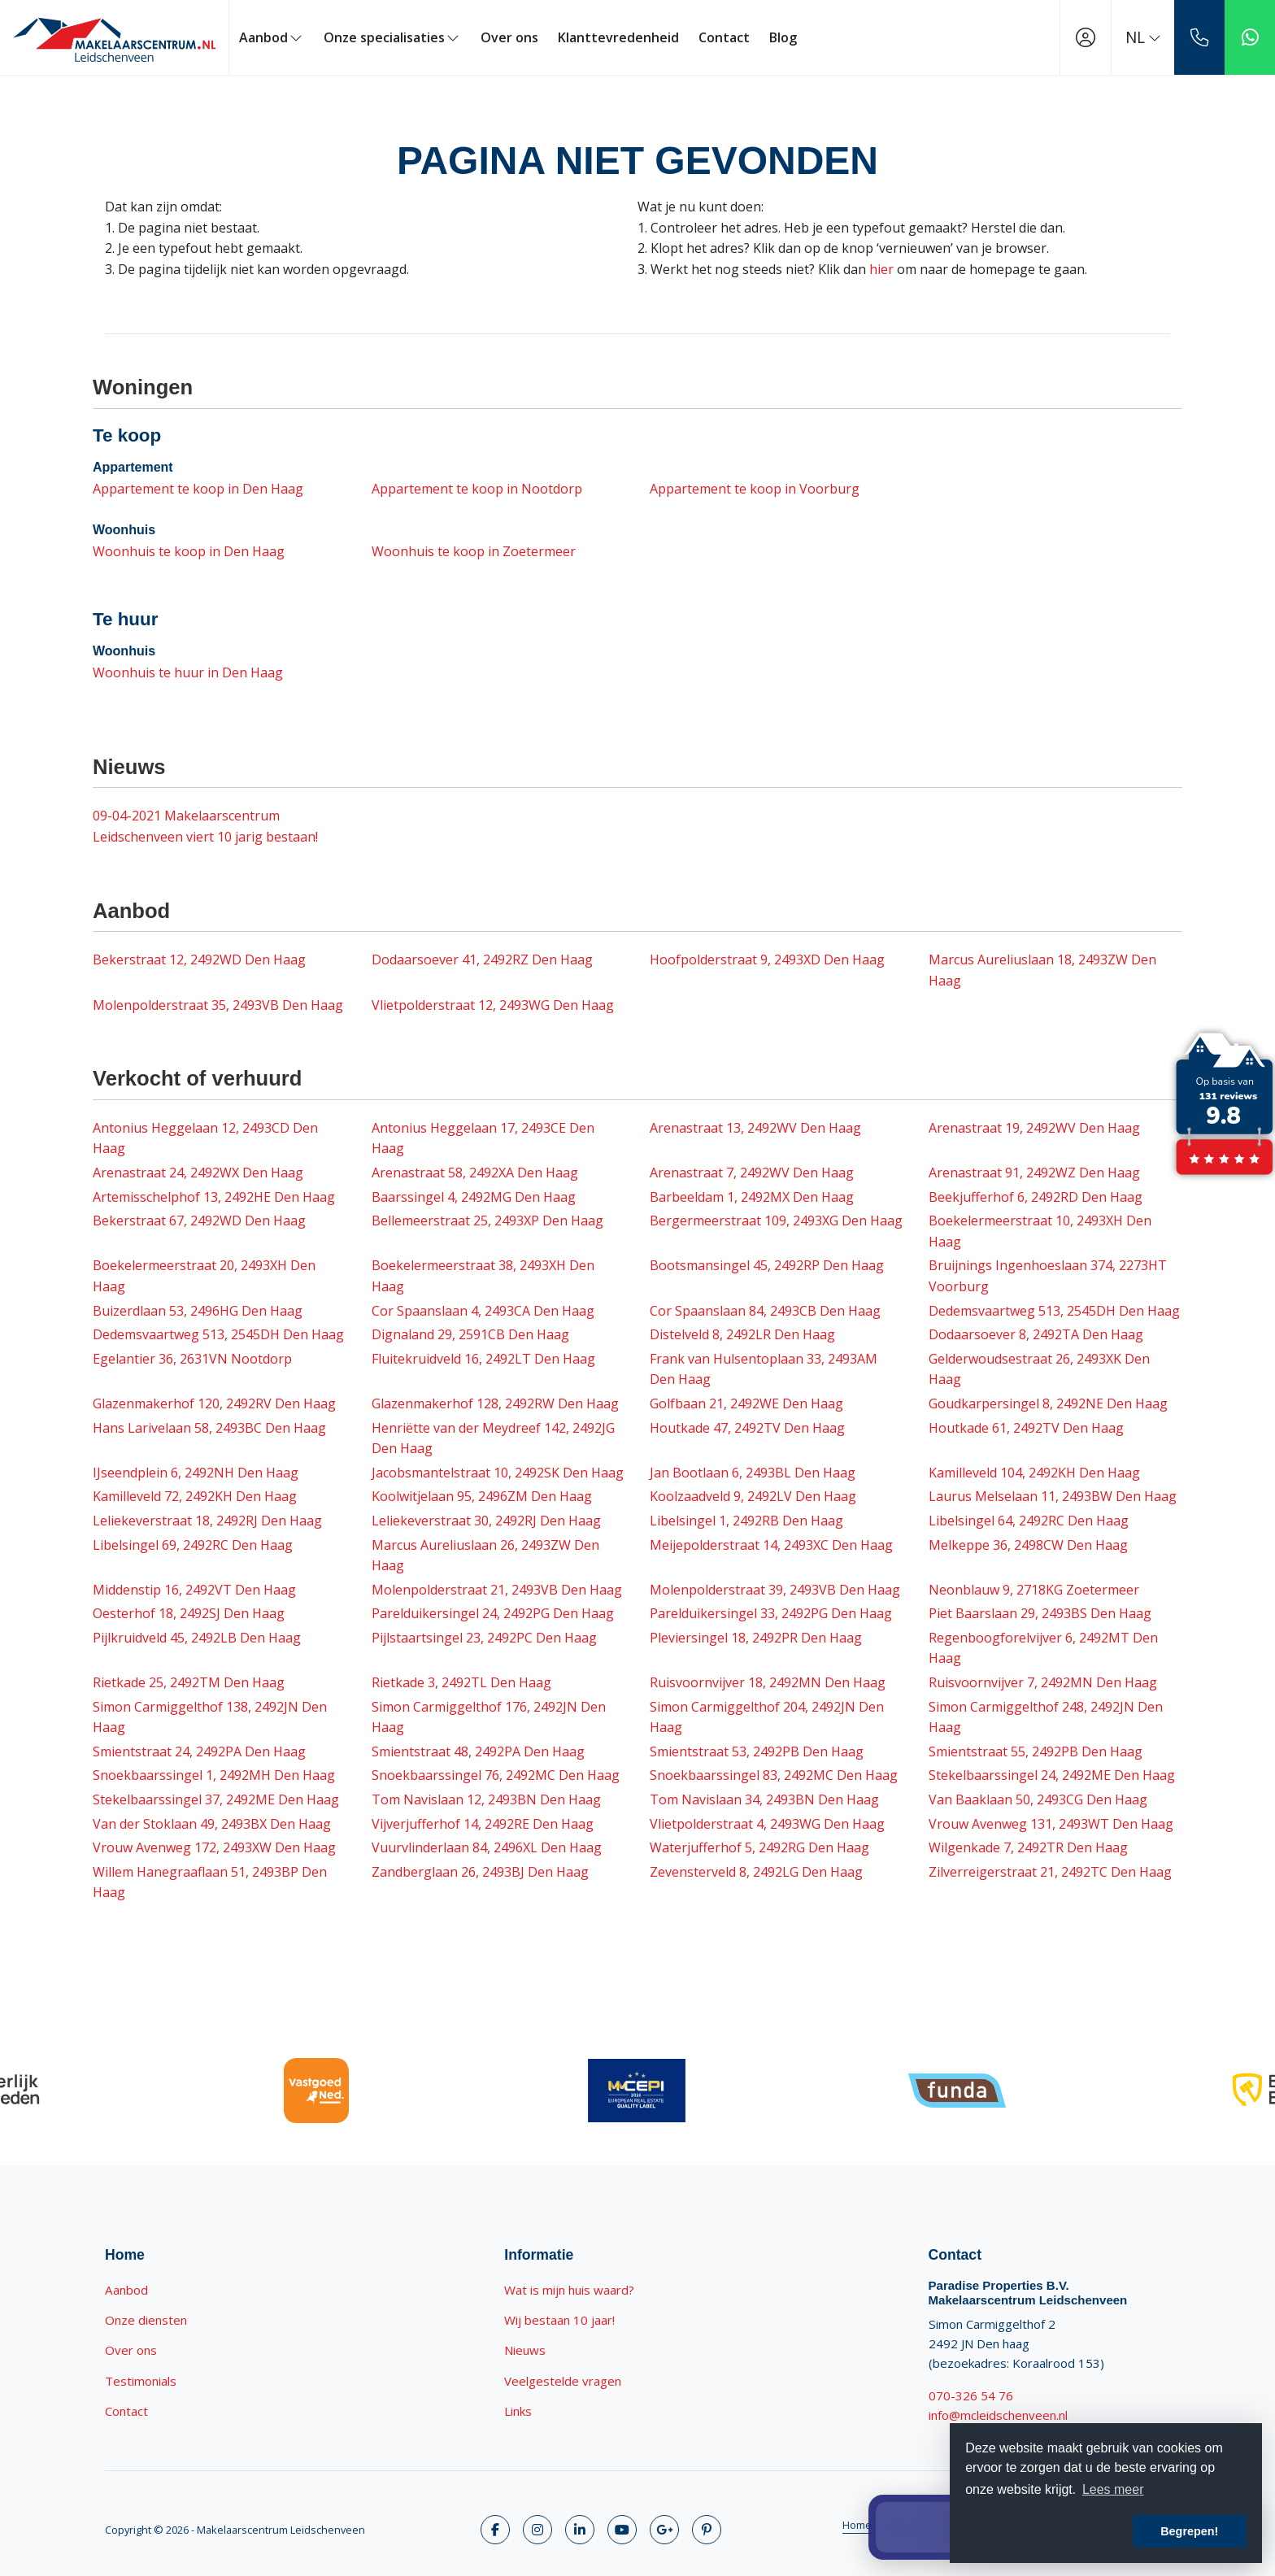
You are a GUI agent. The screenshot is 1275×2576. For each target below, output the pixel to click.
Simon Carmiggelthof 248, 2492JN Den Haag (1046, 1717)
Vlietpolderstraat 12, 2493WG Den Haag (493, 1005)
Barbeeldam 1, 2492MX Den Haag (752, 1197)
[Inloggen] (1085, 37)
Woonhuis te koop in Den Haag (189, 551)
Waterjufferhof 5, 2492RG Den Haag (759, 1847)
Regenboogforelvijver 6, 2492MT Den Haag (1043, 1648)
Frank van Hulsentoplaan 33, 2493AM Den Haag (763, 1369)
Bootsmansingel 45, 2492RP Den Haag (767, 1265)
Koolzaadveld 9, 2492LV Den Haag (753, 1496)
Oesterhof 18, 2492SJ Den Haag (189, 1613)
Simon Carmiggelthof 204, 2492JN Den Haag (767, 1717)
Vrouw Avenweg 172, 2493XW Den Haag (214, 1847)
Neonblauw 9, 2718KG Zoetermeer (1034, 1590)
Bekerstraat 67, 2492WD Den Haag (199, 1220)
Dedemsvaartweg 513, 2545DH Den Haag (1054, 1311)
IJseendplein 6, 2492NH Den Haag (195, 1473)
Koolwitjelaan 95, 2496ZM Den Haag (482, 1496)
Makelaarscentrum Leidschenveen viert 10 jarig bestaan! (205, 826)
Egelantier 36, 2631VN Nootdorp (192, 1359)
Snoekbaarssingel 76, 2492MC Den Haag (496, 1775)
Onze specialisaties (392, 37)
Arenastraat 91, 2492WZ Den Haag (1034, 1172)
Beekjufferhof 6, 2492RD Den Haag (1035, 1197)
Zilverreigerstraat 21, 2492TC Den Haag (1050, 1872)
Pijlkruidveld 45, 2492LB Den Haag (197, 1638)
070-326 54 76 (971, 2395)
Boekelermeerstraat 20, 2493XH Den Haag (204, 1275)
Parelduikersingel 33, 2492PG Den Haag (771, 1613)
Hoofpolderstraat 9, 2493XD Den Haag (767, 959)
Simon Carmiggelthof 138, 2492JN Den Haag (210, 1717)
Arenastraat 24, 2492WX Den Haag (198, 1172)
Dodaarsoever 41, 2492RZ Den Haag (482, 959)
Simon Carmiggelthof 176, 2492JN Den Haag (489, 1717)
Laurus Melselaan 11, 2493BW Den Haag (1053, 1496)
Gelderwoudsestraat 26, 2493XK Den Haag (1039, 1369)
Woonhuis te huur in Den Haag (188, 672)
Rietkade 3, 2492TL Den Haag (461, 1682)
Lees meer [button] (1113, 2489)
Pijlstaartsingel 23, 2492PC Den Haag (484, 1638)
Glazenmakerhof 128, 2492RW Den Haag (495, 1403)
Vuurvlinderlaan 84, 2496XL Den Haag (487, 1847)
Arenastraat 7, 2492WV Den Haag (752, 1172)
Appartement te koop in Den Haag (198, 489)
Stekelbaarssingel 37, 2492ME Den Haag (216, 1799)
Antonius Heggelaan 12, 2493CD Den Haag (205, 1138)
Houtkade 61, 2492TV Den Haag (1026, 1428)
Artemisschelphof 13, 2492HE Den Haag (214, 1197)
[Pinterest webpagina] (706, 2529)
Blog (783, 37)
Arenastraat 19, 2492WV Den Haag (1034, 1128)
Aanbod (271, 37)
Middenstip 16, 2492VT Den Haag (194, 1590)
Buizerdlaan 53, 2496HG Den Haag (197, 1311)
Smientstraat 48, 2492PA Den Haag (478, 1751)
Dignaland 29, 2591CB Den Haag (470, 1334)
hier (881, 269)
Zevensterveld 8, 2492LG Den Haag (756, 1872)
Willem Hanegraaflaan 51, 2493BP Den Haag (210, 1882)
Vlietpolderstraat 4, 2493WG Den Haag (767, 1824)
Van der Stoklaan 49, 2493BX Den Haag (212, 1824)
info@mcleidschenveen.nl (998, 2415)
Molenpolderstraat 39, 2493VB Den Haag (775, 1590)
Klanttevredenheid (618, 37)
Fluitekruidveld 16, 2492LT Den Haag (483, 1359)
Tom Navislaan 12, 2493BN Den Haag (486, 1799)
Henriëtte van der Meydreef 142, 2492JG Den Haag (493, 1438)
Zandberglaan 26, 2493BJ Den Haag (480, 1872)
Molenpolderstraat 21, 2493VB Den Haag (497, 1590)
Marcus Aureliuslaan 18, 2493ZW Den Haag (1042, 970)
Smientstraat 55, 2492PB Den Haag (1035, 1751)
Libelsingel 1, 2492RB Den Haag (746, 1521)
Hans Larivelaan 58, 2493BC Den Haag (209, 1428)
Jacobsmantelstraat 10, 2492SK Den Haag (498, 1473)
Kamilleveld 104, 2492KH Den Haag (1034, 1473)
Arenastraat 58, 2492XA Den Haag (475, 1172)
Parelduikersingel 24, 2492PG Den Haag (493, 1613)
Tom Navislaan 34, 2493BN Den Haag (764, 1799)
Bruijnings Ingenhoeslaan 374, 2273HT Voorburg (1048, 1275)
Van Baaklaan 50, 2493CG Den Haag (1038, 1799)
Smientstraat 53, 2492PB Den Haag (757, 1751)
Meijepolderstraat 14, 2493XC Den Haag (771, 1545)
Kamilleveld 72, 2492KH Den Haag (195, 1496)
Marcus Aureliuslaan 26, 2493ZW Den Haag (485, 1555)
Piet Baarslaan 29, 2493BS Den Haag (1040, 1613)
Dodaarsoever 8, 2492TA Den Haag (1036, 1334)
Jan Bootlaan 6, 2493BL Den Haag (752, 1473)
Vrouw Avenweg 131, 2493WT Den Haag (1051, 1824)
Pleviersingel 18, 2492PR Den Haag (756, 1638)
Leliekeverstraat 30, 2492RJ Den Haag (486, 1521)
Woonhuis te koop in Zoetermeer (474, 551)
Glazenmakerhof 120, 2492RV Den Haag (214, 1403)
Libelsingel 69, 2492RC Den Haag (193, 1545)
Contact (724, 37)
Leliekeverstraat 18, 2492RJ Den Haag (207, 1521)
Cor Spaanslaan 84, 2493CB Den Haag (765, 1311)
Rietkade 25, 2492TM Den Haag (189, 1682)
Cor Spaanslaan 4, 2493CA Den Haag (483, 1311)
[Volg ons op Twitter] (537, 2529)
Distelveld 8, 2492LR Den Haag (742, 1334)
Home (857, 2524)
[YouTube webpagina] (622, 2529)
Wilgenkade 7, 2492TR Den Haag (1028, 1847)
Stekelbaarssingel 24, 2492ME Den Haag (1052, 1775)
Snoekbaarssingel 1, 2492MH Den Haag (214, 1775)
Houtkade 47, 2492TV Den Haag (747, 1428)
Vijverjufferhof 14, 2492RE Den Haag (483, 1824)
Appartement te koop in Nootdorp (477, 489)
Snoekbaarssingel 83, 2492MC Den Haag (774, 1775)
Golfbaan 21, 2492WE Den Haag (746, 1403)
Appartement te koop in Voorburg (754, 489)
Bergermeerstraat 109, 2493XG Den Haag (776, 1220)
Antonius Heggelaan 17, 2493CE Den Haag (483, 1138)
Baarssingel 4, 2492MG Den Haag (474, 1197)
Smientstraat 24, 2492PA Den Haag (199, 1751)
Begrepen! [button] (1189, 2531)
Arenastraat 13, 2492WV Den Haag (755, 1128)
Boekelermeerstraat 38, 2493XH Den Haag (483, 1275)
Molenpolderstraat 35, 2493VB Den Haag (218, 1005)
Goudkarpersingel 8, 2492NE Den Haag (1048, 1403)
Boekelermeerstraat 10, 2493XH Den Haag (1040, 1231)
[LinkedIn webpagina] (579, 2529)
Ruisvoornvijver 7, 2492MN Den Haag (1043, 1682)
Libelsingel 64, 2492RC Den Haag (1029, 1521)
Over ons (509, 37)
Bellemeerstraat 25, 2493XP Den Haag (487, 1220)
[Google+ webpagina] (664, 2529)
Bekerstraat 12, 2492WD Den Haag (199, 959)
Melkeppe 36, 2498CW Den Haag (1028, 1545)
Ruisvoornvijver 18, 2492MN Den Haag (768, 1682)
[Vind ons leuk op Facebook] (495, 2529)
